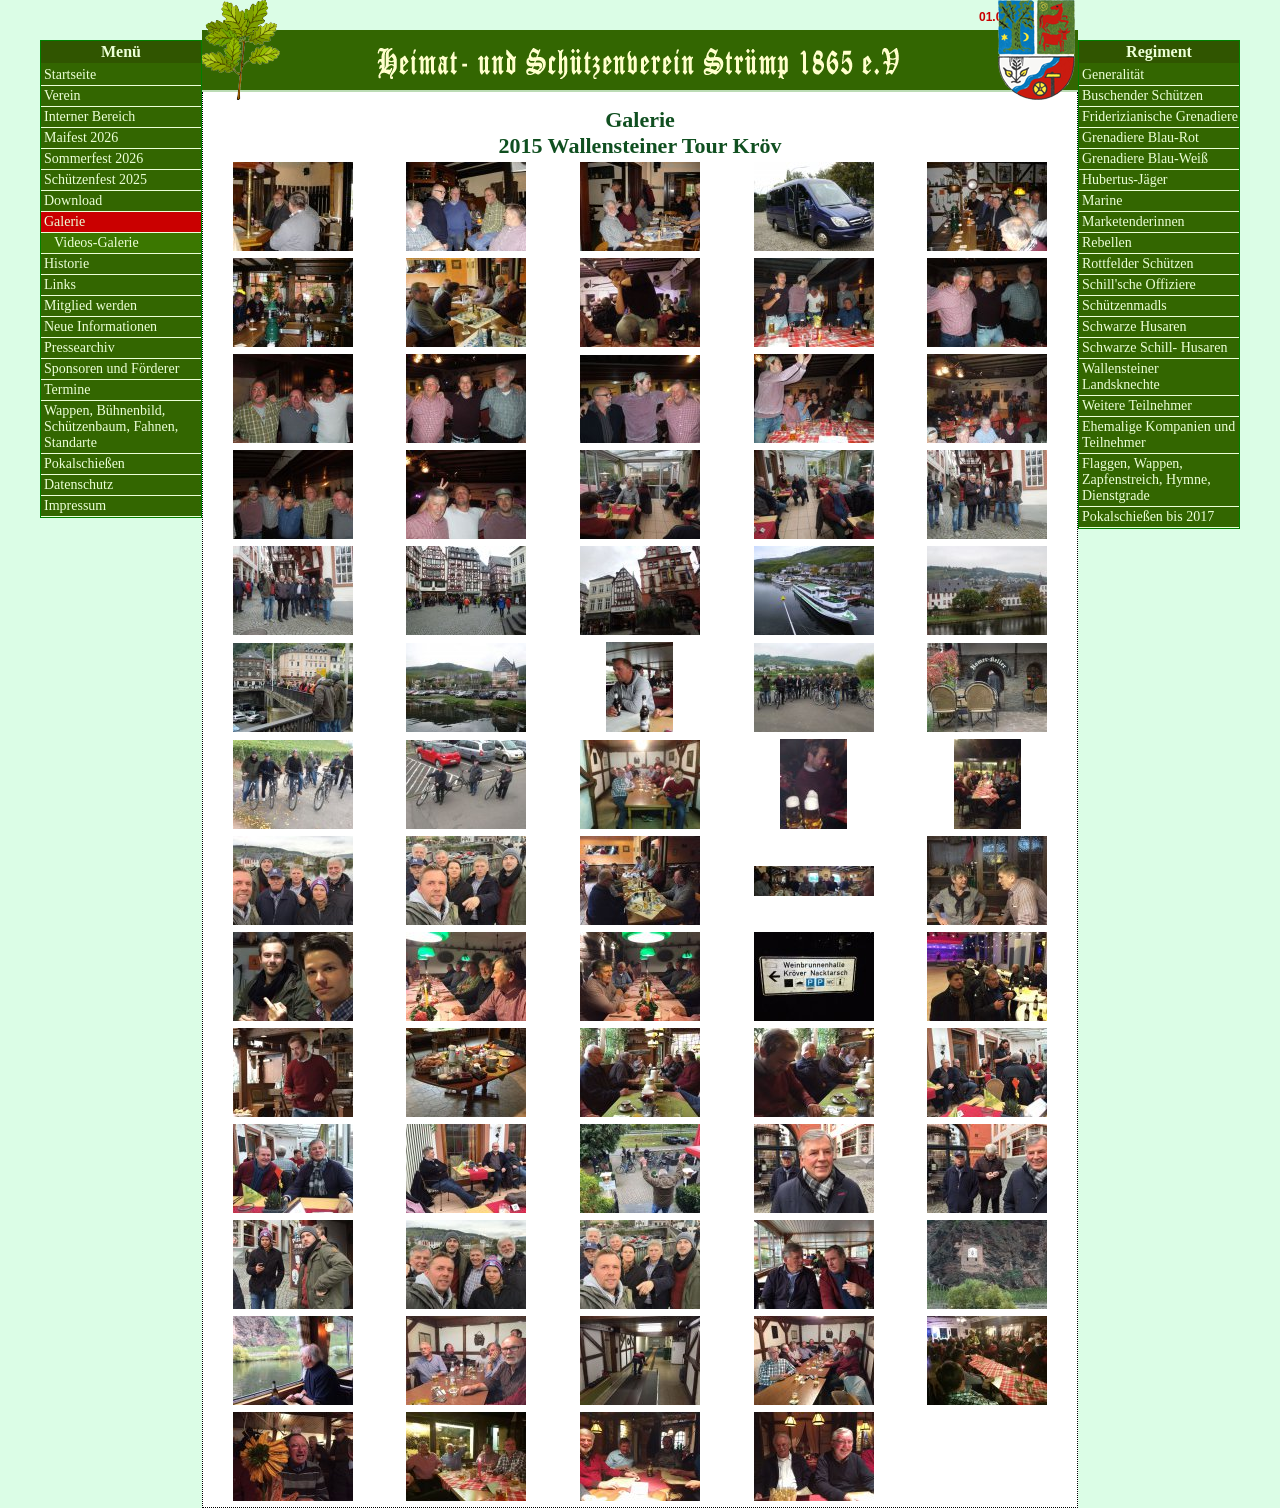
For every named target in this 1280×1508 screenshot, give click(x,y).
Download (73, 200)
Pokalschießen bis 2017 (1148, 516)
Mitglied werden (90, 305)
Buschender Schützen (1142, 95)
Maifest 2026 (81, 137)
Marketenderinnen (1133, 221)
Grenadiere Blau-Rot (1140, 137)
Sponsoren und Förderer (111, 368)
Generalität (1113, 74)
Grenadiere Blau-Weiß (1145, 158)
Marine (1102, 200)
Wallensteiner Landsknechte (1121, 376)
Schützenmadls (1124, 305)
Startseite (70, 74)
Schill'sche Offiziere (1139, 284)
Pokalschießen (84, 463)
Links (60, 284)
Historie (66, 263)
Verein (62, 95)
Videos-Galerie (96, 242)
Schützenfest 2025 (95, 179)
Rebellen (1107, 242)
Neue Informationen (100, 326)
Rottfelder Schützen (1138, 263)
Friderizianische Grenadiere (1160, 116)
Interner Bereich (89, 116)
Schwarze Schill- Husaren (1154, 347)
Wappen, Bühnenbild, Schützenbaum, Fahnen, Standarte (111, 426)
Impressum (75, 505)
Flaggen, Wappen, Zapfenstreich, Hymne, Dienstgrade (1146, 479)
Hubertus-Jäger (1125, 179)
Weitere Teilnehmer (1137, 405)
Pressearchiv (79, 347)
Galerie (64, 221)
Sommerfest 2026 (93, 158)
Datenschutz (78, 484)
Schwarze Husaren (1134, 326)
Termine (67, 389)
